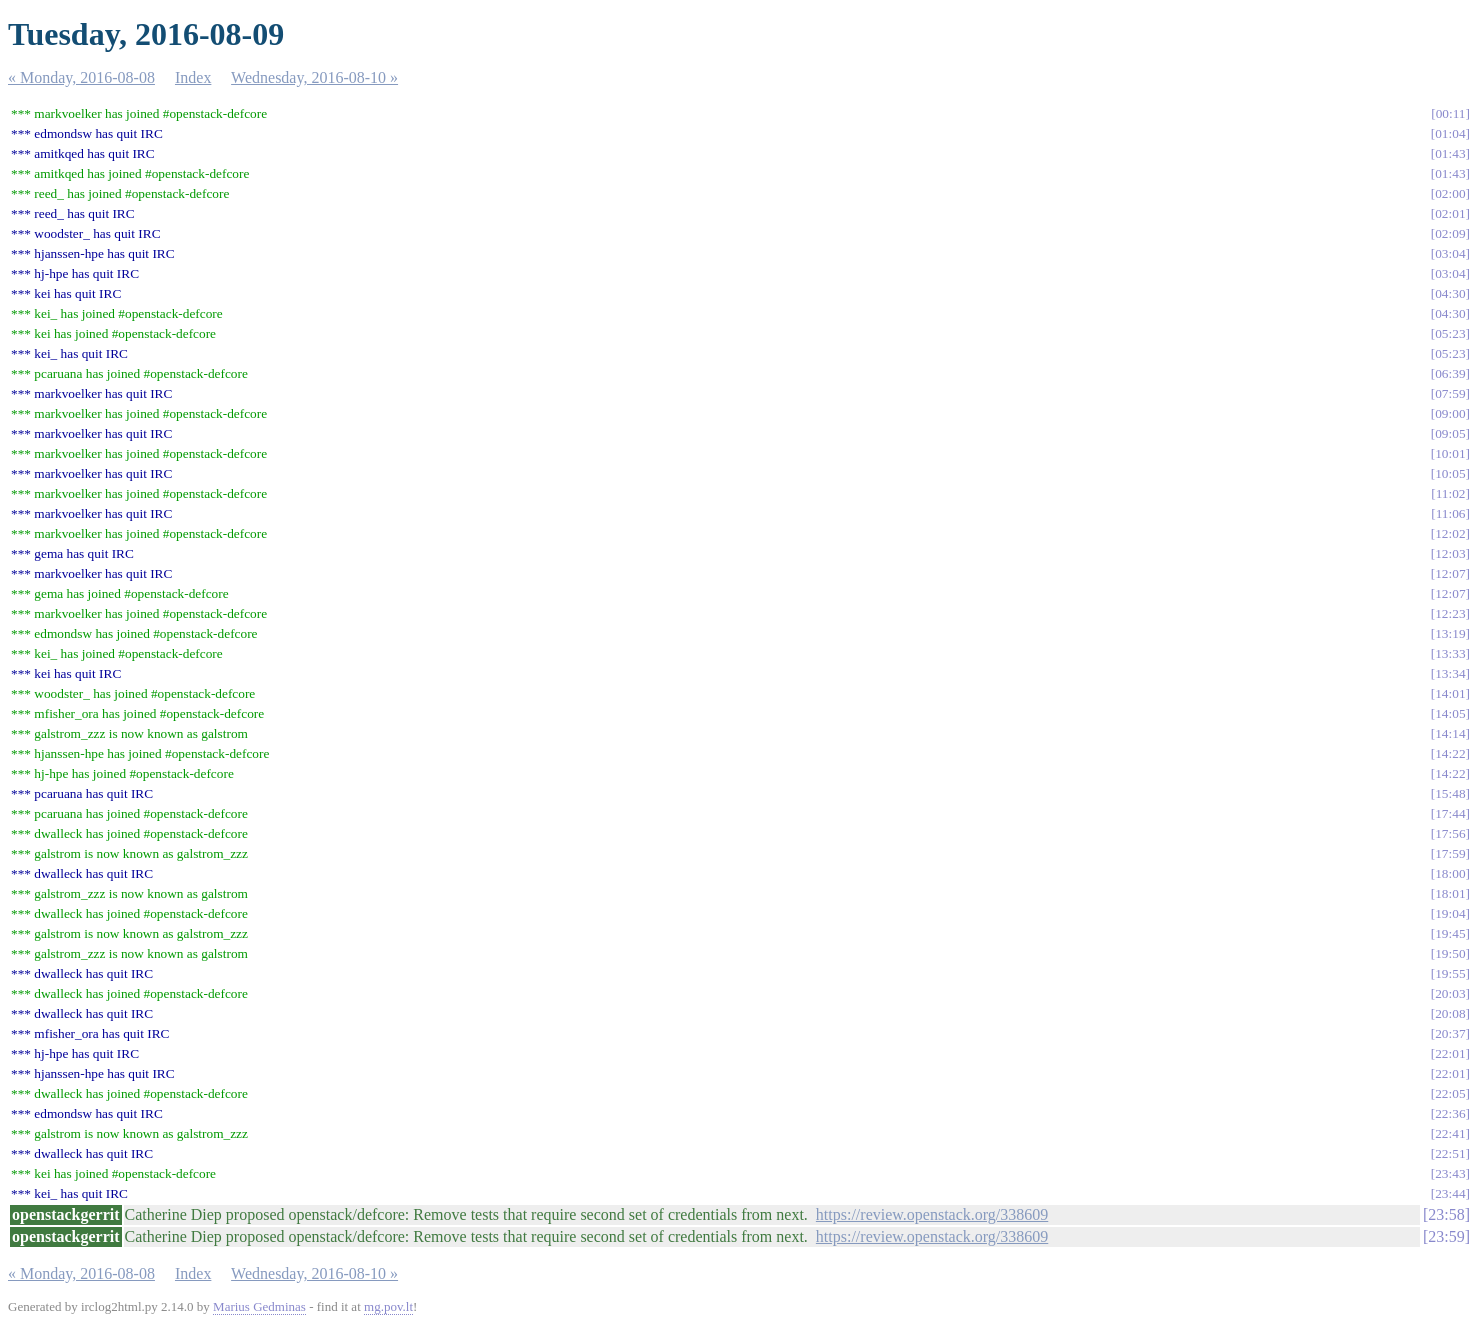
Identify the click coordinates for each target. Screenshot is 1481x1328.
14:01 (1450, 693)
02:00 (1450, 193)
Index (193, 77)
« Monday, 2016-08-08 (81, 77)
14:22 (1450, 753)
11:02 (1451, 493)
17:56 (1450, 833)
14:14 (1450, 733)
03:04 (1450, 253)
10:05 (1450, 473)
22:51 (1450, 1153)
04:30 (1450, 293)
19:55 (1450, 973)
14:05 (1450, 713)
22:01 (1450, 1053)
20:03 (1450, 993)
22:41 (1450, 1133)
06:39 (1450, 373)
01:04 (1450, 133)
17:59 (1450, 853)
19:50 (1450, 953)
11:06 (1451, 513)
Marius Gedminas (259, 1306)
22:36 (1450, 1113)
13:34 (1450, 673)
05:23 (1450, 333)
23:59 (1446, 1236)
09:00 (1450, 413)
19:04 (1450, 913)
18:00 (1450, 873)
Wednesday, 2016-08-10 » (314, 77)
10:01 (1450, 453)
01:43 (1450, 153)
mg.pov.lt (388, 1306)
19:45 (1450, 933)
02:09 (1450, 233)
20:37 (1450, 1033)
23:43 (1450, 1173)
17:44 (1450, 813)
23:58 (1446, 1214)
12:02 (1450, 533)
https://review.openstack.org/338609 (932, 1214)
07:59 (1450, 393)
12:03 (1450, 553)
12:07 (1450, 573)
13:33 (1450, 653)
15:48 (1450, 793)
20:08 (1450, 1013)
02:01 (1450, 213)
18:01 (1450, 893)
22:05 (1450, 1093)
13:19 (1450, 633)
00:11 (1451, 113)
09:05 (1450, 433)
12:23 (1450, 613)
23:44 (1450, 1193)
